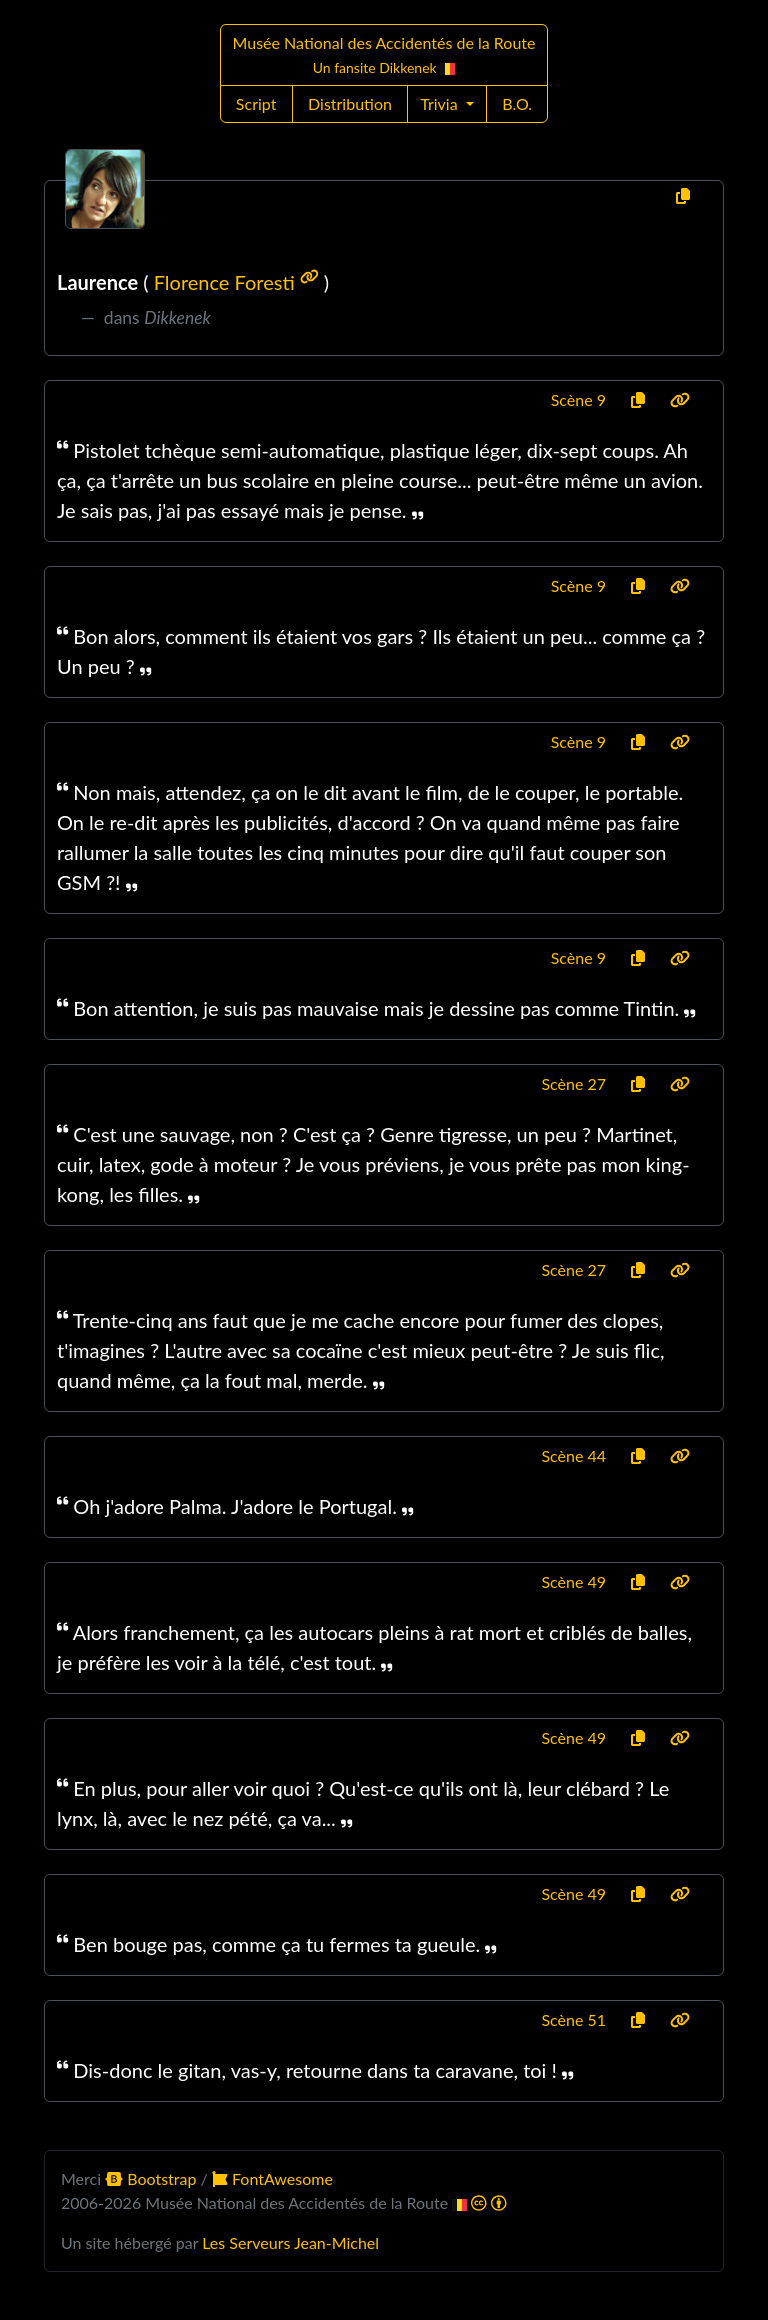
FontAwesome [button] (272, 2178)
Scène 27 (573, 1083)
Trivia (441, 103)
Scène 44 (573, 1455)
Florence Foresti (239, 282)
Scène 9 (578, 399)
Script (256, 103)
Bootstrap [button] (152, 2178)
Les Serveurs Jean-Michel (290, 2242)
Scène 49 (573, 1581)
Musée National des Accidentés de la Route (384, 54)
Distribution (350, 103)
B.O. (517, 103)
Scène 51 (573, 2019)
